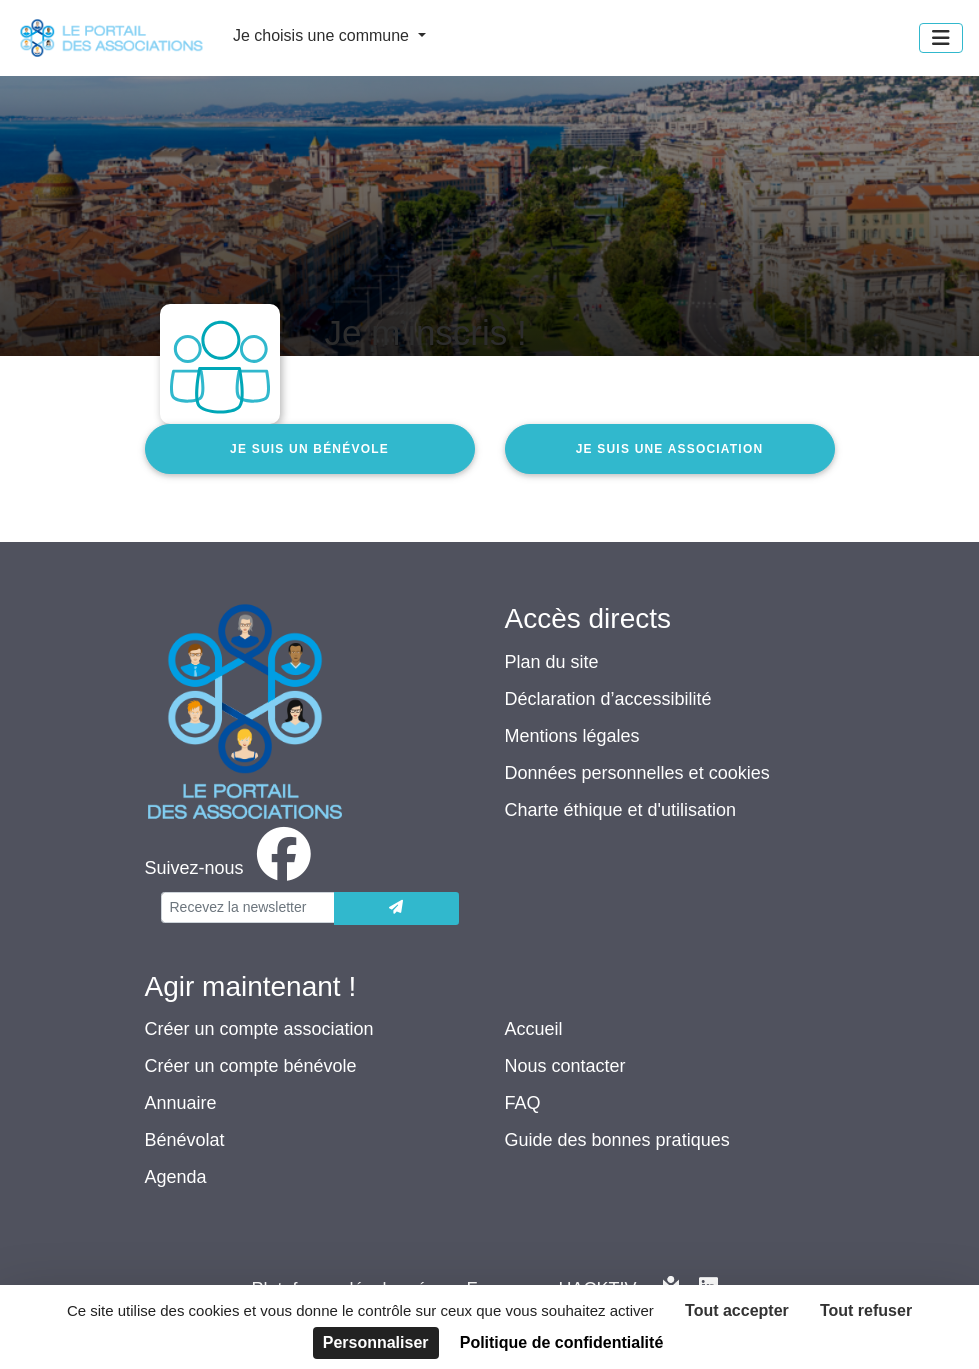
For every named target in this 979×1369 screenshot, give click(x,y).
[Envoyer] (396, 908)
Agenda (176, 1177)
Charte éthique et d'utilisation (621, 810)
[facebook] (232, 868)
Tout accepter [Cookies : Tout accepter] (737, 1310)
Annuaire (181, 1103)
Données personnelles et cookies (637, 773)
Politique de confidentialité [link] (562, 1342)
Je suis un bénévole (309, 449)
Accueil (534, 1029)
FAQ (523, 1103)
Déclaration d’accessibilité (608, 699)
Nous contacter (565, 1066)
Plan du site (552, 662)
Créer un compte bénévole (251, 1066)
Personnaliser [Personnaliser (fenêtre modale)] (376, 1342)
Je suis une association (670, 449)
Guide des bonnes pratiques (617, 1140)
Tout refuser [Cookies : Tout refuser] (866, 1310)
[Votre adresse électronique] (248, 907)
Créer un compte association (259, 1029)
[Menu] (941, 38)
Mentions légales (572, 736)
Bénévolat (185, 1140)
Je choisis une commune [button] (323, 35)
